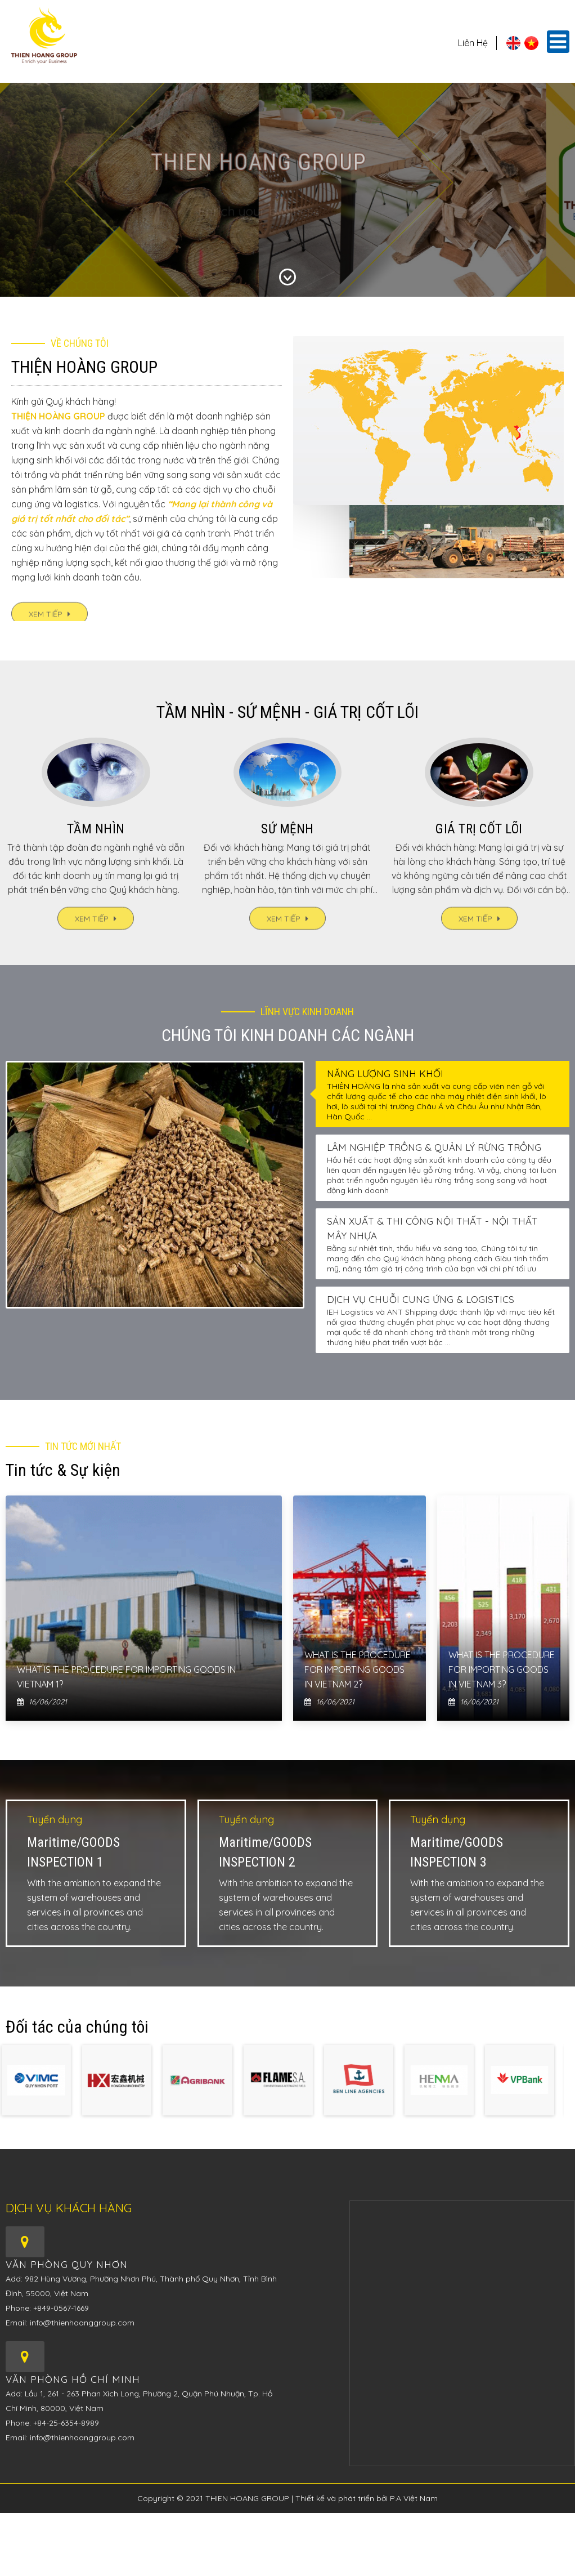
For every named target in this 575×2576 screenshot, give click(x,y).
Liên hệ (473, 42)
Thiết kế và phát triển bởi (342, 2498)
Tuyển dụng (54, 1819)
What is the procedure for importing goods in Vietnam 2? (357, 1669)
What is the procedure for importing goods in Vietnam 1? (126, 1677)
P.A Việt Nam (414, 2498)
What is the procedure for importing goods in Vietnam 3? (501, 1669)
